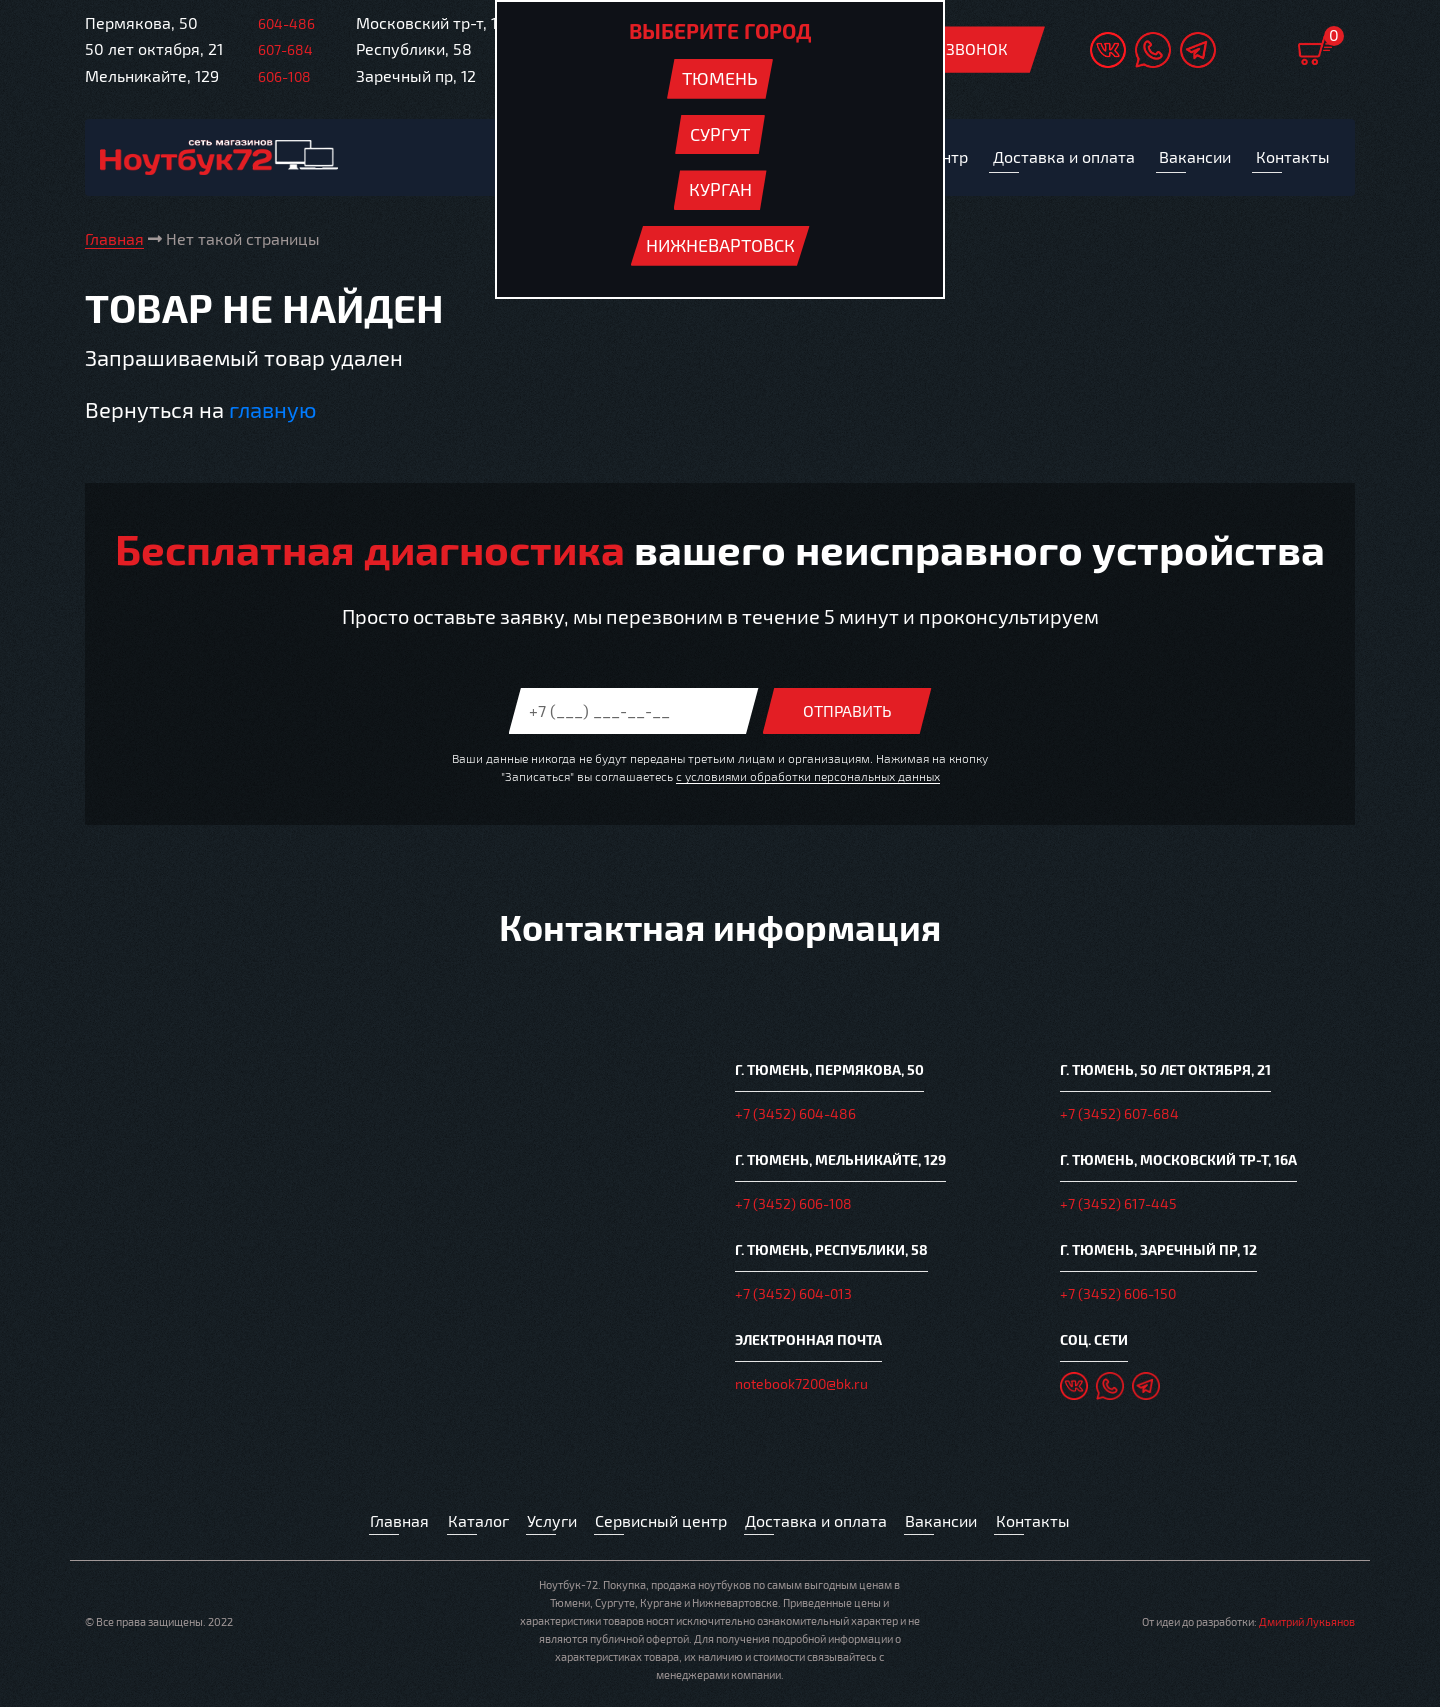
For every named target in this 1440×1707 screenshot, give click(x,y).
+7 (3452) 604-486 (795, 1116)
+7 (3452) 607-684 (1119, 1116)
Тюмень (720, 78)
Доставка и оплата (820, 1524)
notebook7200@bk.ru (801, 1383)
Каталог (473, 1524)
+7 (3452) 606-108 (793, 1205)
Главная (394, 1524)
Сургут (720, 134)
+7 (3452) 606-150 (1118, 1294)
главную (272, 410)
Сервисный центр (660, 1524)
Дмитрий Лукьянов (1307, 1624)
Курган (720, 189)
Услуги (548, 1524)
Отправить (847, 711)
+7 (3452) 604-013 (793, 1294)
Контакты (1040, 1524)
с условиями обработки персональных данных (808, 777)
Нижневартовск (720, 245)
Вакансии (948, 1524)
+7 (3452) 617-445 (1118, 1205)
